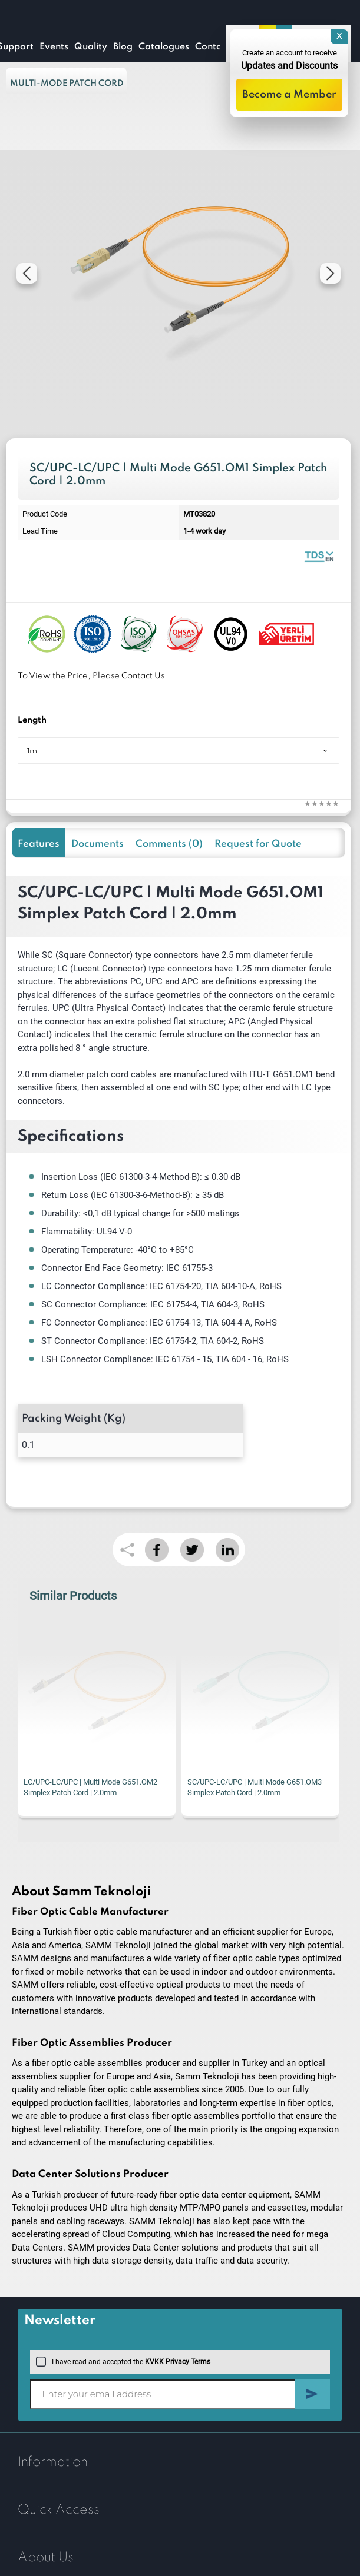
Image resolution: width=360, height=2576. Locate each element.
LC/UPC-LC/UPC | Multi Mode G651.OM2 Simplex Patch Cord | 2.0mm (90, 1787)
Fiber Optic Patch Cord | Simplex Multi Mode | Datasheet (318, 555)
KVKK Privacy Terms (177, 2362)
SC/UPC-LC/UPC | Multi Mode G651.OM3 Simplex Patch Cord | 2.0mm (254, 1787)
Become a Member (289, 94)
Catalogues (163, 47)
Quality (90, 47)
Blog (123, 47)
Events (53, 47)
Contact (212, 47)
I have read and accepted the (123, 2362)
